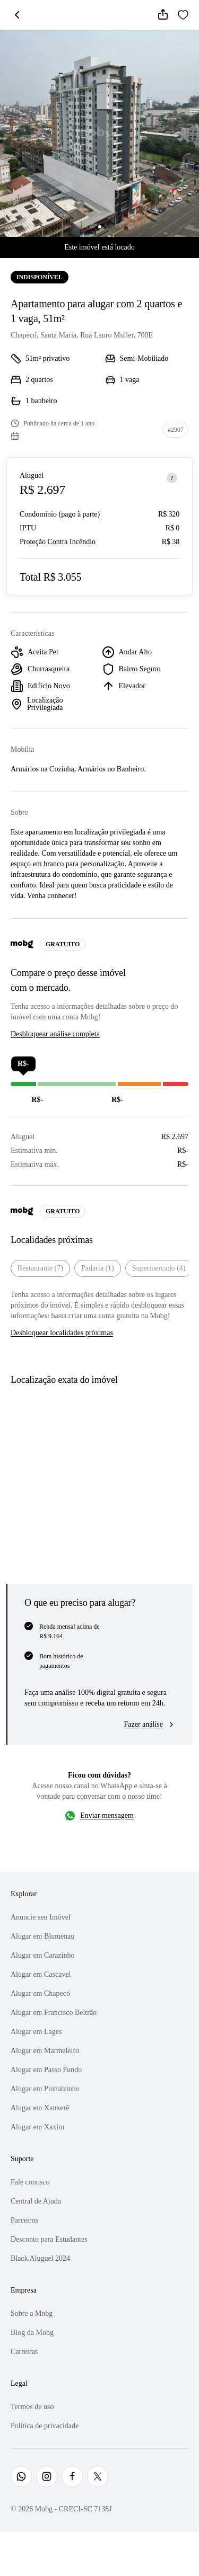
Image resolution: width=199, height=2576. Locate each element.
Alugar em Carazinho (43, 1955)
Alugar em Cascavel (41, 1974)
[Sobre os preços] (172, 477)
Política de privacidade (45, 2426)
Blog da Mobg (32, 2333)
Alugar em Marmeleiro (45, 2051)
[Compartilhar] (163, 14)
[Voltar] (17, 14)
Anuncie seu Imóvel (41, 1917)
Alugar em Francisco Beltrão (54, 2013)
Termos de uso (32, 2407)
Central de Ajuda (36, 2201)
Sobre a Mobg (32, 2313)
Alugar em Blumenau (43, 1936)
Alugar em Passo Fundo (46, 2070)
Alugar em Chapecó (40, 1993)
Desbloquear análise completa (55, 1034)
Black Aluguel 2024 (40, 2258)
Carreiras (24, 2352)
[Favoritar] (183, 15)
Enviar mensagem (107, 1815)
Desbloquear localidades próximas (62, 1333)
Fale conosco (30, 2182)
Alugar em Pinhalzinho (45, 2089)
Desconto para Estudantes (49, 2239)
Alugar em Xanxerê (40, 2108)
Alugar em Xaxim (37, 2127)
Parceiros (24, 2220)
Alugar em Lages (36, 2032)
